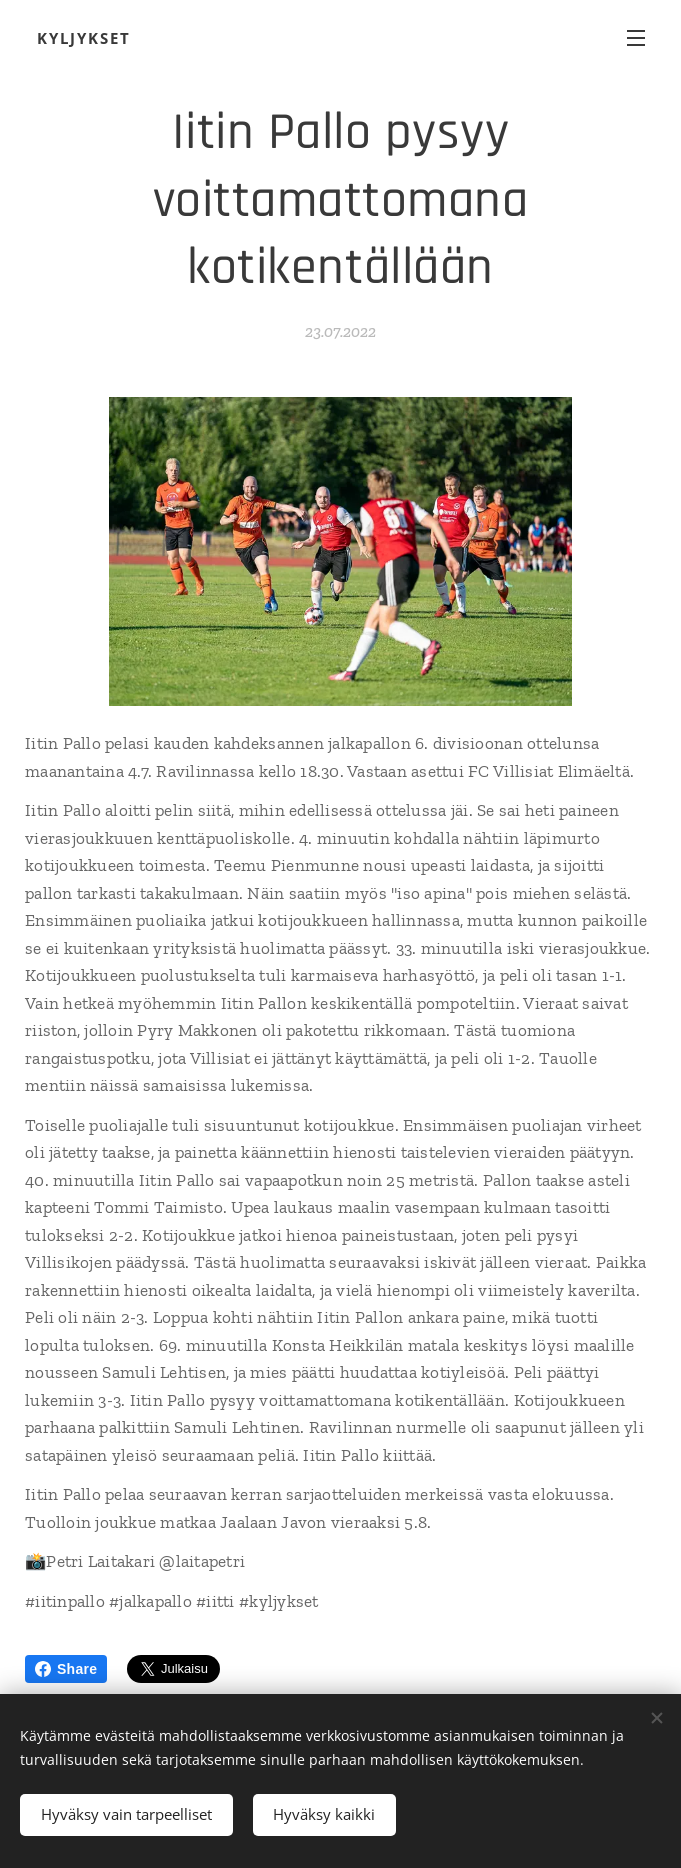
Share (66, 1669)
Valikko (636, 38)
